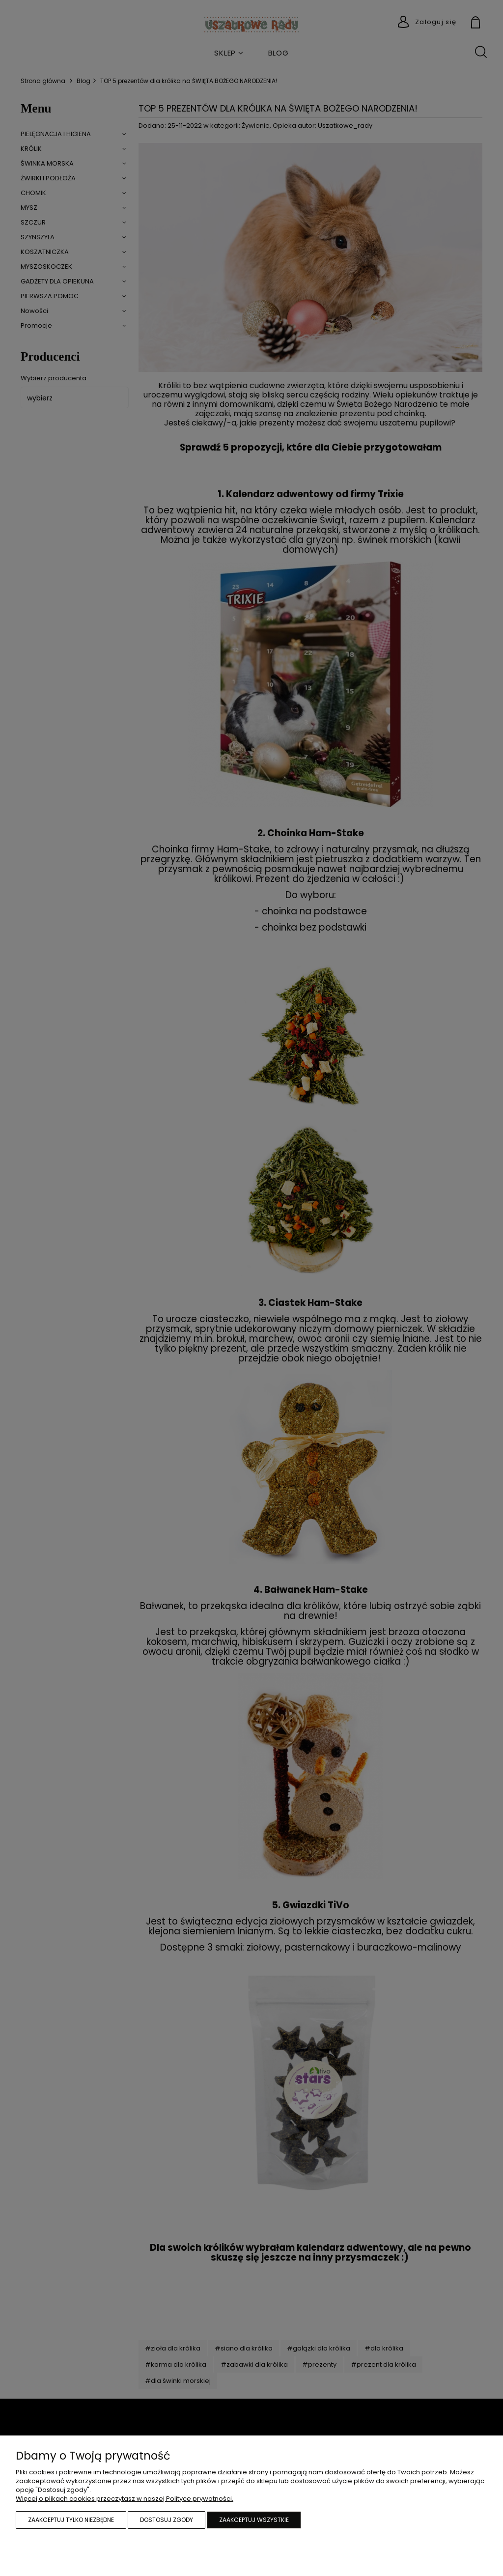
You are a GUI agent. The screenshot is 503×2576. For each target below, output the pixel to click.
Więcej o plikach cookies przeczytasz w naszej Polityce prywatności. (124, 2498)
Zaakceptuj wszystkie (254, 2520)
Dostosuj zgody (166, 2520)
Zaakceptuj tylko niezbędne (71, 2520)
